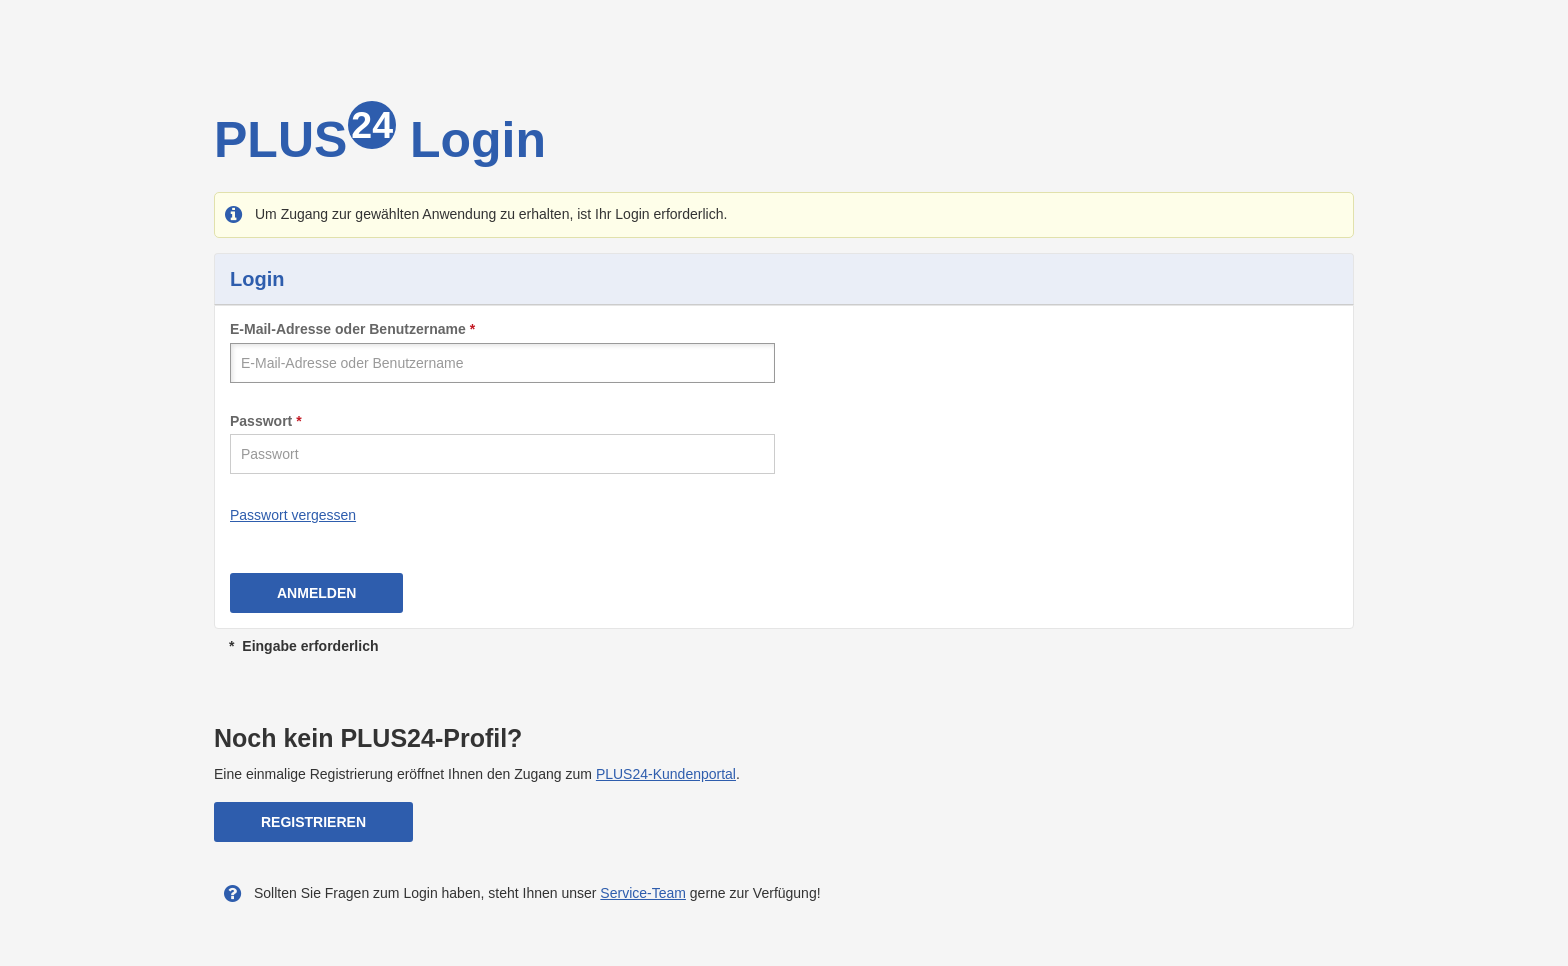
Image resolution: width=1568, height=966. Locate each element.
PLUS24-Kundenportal (666, 774)
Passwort (261, 421)
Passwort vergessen (293, 515)
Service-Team (643, 893)
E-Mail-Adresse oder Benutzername (348, 329)
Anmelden (316, 593)
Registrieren (313, 822)
